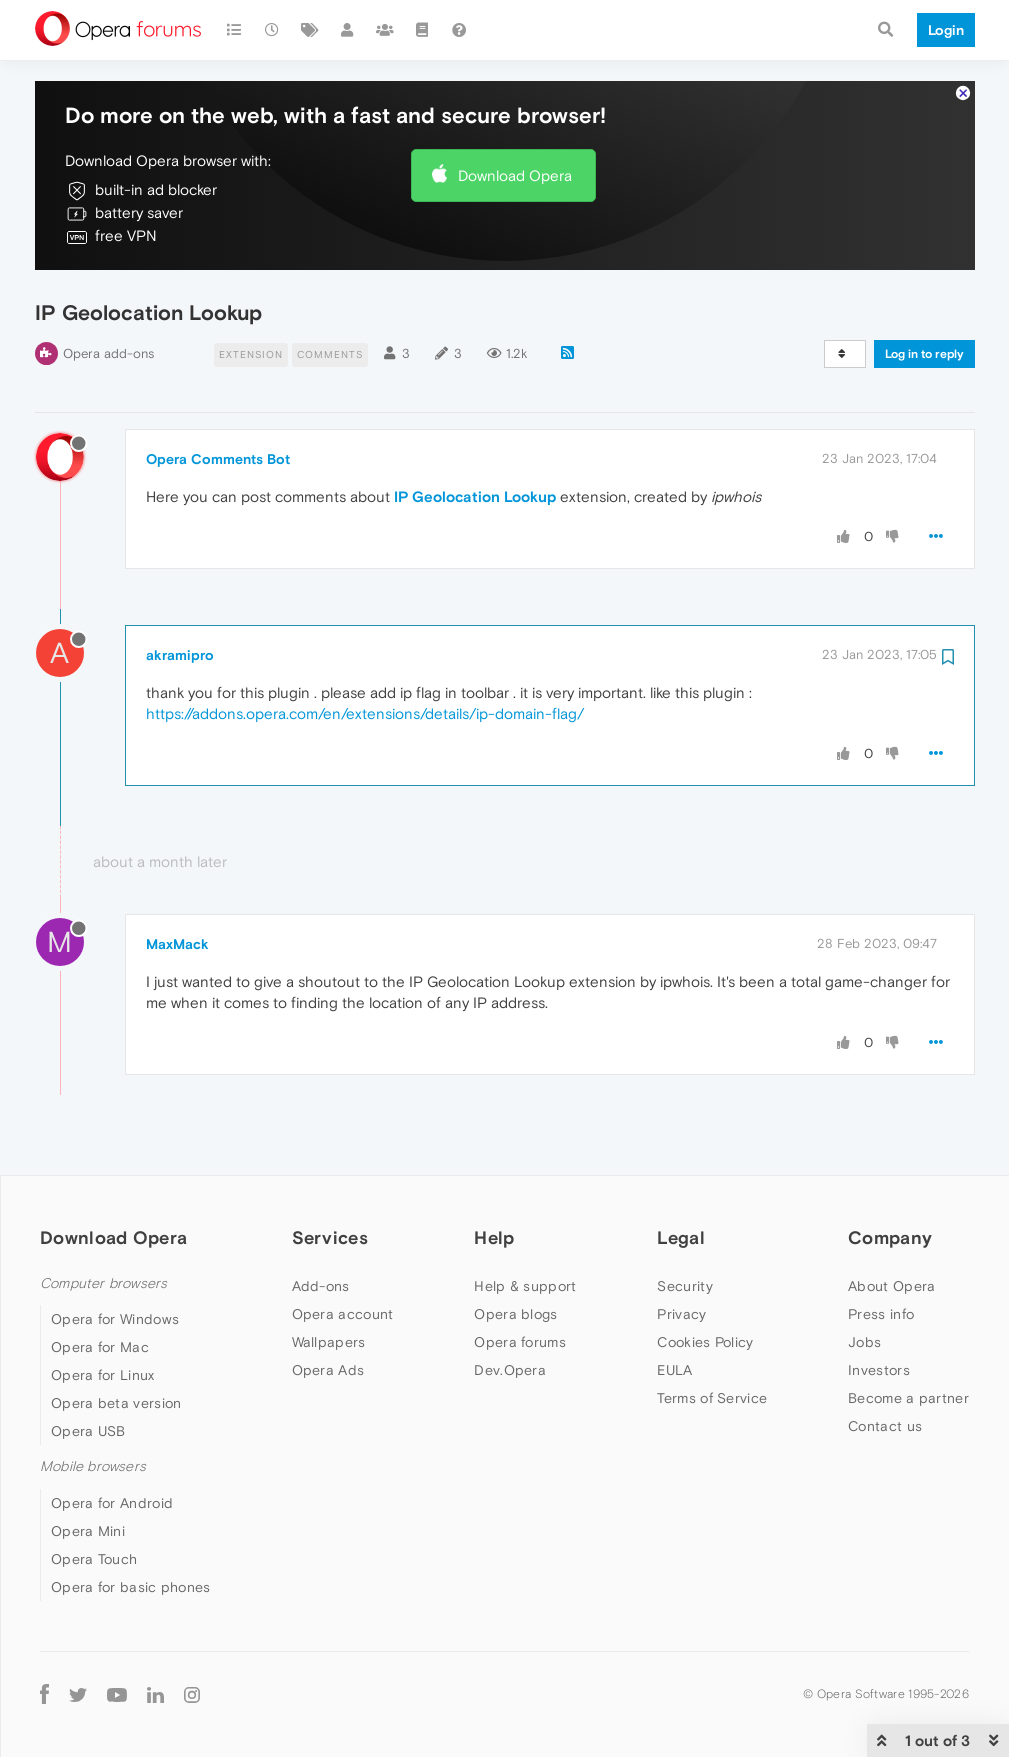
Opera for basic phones (131, 1587)
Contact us (885, 1426)
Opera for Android (112, 1503)
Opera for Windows (115, 1319)
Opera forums (520, 1342)
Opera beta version (116, 1403)
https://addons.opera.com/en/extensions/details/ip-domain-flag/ (365, 713)
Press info (881, 1314)
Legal (681, 1237)
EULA (674, 1370)
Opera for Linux (103, 1375)
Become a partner (908, 1398)
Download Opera (515, 175)
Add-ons (321, 1286)
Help (494, 1237)
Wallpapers (329, 1342)
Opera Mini (88, 1531)
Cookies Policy (705, 1342)
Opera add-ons (108, 353)
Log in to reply (924, 354)
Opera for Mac (100, 1347)
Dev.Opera (510, 1370)
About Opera (891, 1286)
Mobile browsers (93, 1466)
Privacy (681, 1314)
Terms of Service (712, 1398)
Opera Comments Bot (218, 459)
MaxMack (177, 944)
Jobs (864, 1342)
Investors (879, 1370)
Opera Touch (94, 1559)
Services (330, 1237)
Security (684, 1286)
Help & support (525, 1286)
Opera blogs (515, 1314)
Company (890, 1237)
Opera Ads (328, 1370)
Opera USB (88, 1431)
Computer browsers (103, 1283)
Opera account (343, 1314)
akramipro (180, 655)
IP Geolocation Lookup (475, 496)
